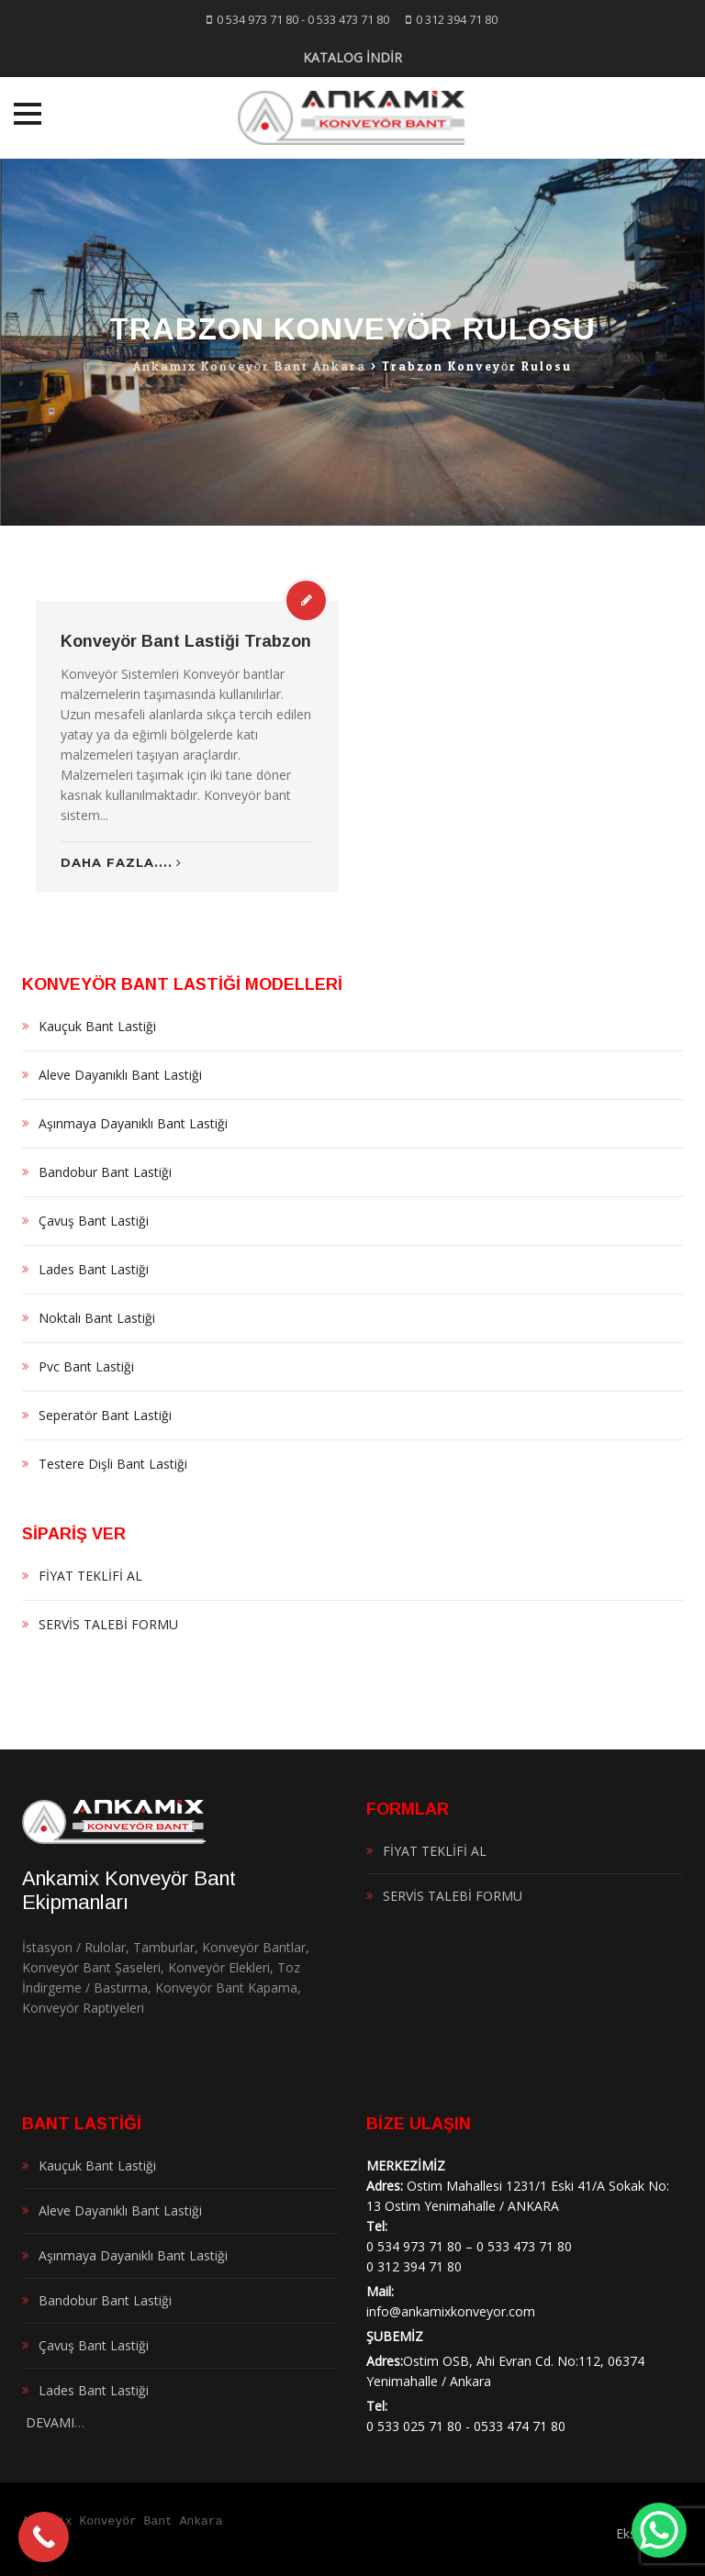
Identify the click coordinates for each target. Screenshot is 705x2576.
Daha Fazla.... (121, 862)
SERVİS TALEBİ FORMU (108, 1624)
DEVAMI (48, 2422)
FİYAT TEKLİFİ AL (90, 1575)
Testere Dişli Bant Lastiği (113, 1463)
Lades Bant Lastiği (94, 1269)
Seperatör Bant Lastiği (105, 1415)
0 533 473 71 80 (348, 19)
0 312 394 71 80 (457, 19)
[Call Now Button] (43, 2537)
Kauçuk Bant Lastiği (97, 1026)
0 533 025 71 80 (414, 2426)
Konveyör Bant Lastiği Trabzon (186, 641)
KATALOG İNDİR (352, 57)
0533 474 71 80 (519, 2426)
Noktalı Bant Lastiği (97, 1318)
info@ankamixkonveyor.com (450, 2311)
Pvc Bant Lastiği (86, 1366)
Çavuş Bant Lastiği (94, 1220)
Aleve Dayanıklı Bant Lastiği (120, 1074)
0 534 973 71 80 (257, 19)
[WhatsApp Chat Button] (659, 2530)
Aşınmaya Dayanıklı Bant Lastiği (133, 1123)
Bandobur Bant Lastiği (105, 1172)
